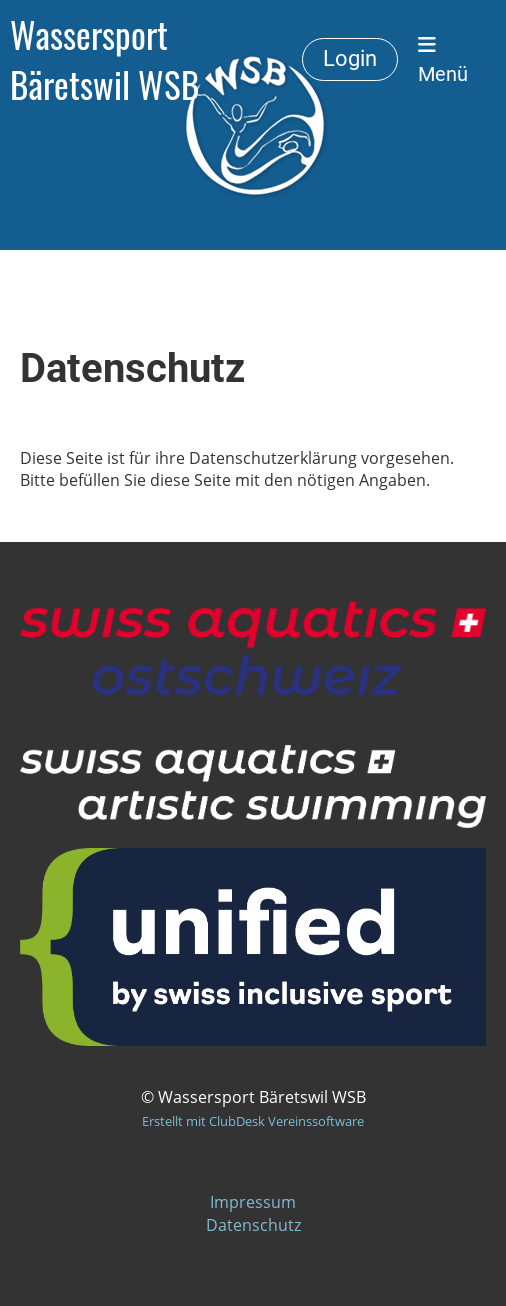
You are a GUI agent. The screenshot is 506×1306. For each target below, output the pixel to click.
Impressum (253, 1202)
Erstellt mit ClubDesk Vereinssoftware (253, 1121)
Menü (443, 60)
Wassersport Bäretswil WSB (104, 59)
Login (350, 58)
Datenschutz (253, 1225)
